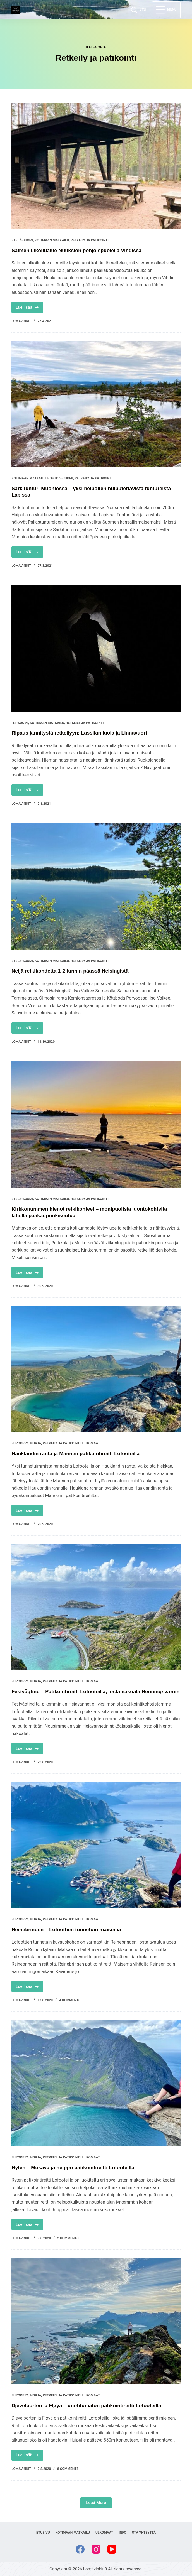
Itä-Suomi (19, 723)
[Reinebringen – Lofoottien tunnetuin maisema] (95, 1845)
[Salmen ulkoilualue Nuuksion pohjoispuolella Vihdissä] (95, 166)
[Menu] (166, 9)
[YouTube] (111, 2549)
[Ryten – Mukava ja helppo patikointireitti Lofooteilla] (95, 2083)
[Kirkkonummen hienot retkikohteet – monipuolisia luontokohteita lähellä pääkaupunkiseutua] (95, 1124)
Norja (35, 1443)
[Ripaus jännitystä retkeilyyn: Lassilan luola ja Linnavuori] (95, 648)
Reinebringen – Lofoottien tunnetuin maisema (66, 1929)
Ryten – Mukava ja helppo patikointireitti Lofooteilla (72, 2167)
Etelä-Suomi (22, 240)
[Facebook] (80, 2549)
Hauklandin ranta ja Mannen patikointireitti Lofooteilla (75, 1453)
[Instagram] (96, 2549)
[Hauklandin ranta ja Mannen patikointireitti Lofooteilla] (95, 1369)
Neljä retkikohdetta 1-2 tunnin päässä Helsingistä (69, 971)
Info (122, 2533)
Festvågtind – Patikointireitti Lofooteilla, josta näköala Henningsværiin (95, 1691)
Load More (96, 2502)
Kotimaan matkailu (52, 240)
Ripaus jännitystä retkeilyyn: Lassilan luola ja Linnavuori (79, 733)
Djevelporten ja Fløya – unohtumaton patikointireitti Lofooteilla (86, 2405)
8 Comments (68, 2469)
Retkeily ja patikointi (90, 240)
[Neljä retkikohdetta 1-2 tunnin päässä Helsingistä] (95, 886)
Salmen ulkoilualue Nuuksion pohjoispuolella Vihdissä (76, 250)
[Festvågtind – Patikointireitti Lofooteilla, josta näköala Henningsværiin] (95, 1607)
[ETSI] (138, 10)
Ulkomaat (91, 1443)
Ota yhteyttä (144, 2533)
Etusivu (43, 2533)
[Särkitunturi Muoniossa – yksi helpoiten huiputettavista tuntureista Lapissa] (95, 404)
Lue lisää (29, 309)
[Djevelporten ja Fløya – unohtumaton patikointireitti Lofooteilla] (95, 2321)
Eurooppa (19, 1443)
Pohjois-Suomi (60, 478)
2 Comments (68, 2238)
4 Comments (70, 2000)
